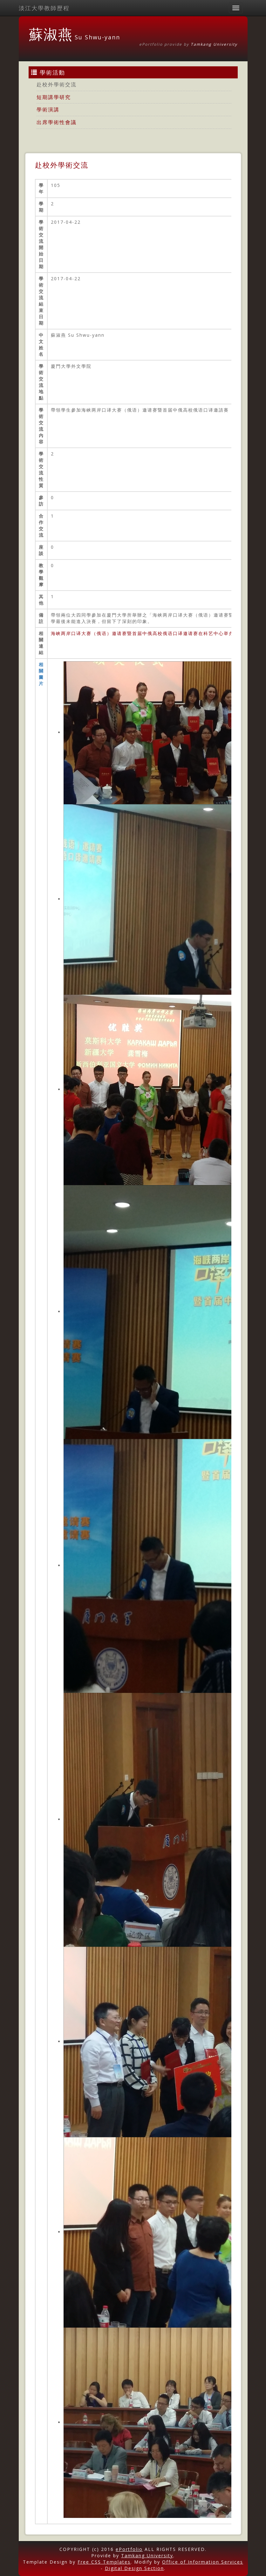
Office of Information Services (202, 2562)
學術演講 (48, 109)
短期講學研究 (54, 97)
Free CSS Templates (104, 2562)
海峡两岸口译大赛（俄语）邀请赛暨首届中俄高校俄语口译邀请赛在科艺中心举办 (142, 633)
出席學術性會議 (57, 122)
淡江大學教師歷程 (44, 8)
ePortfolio (129, 2549)
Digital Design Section (134, 2568)
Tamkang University (214, 44)
